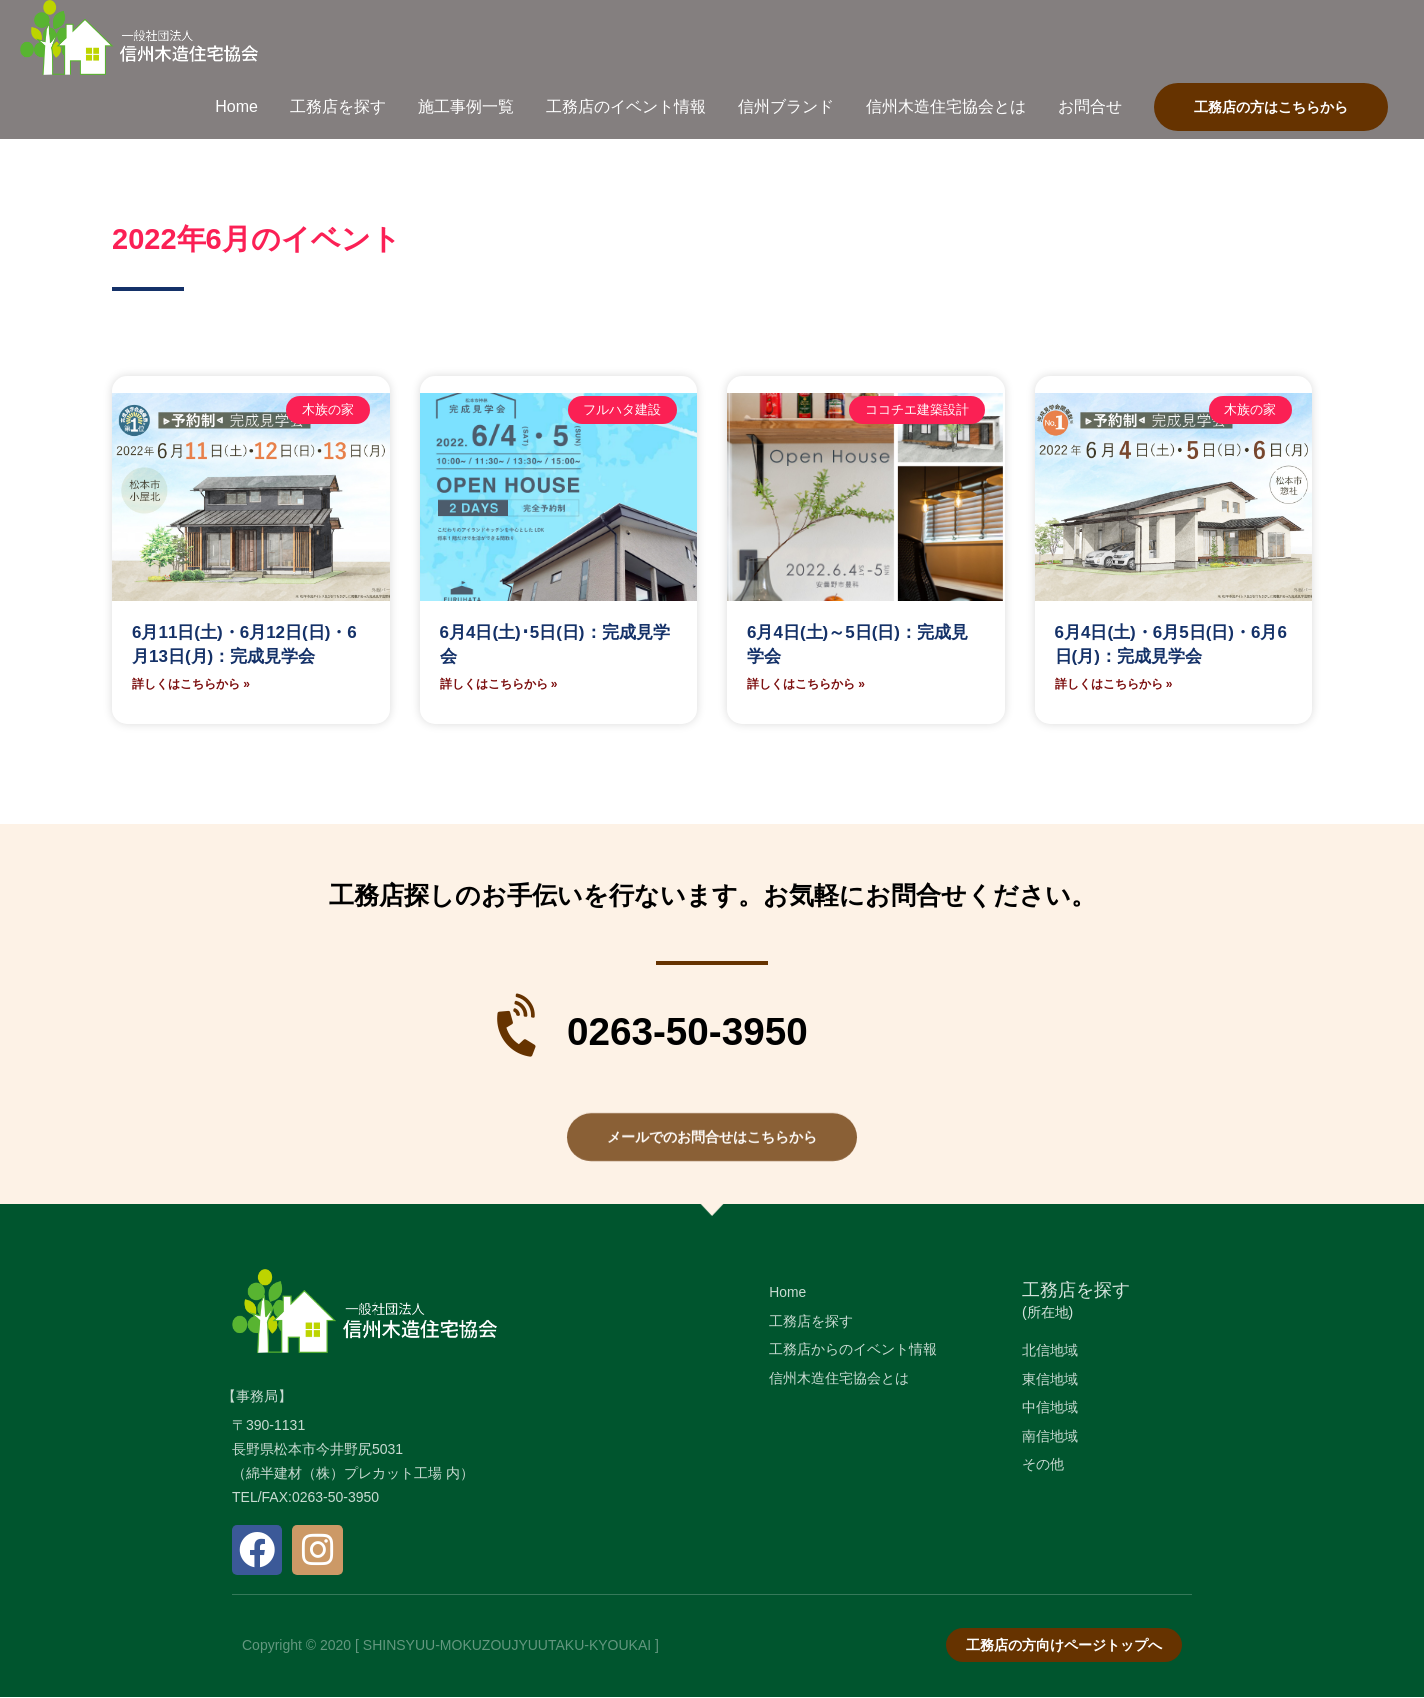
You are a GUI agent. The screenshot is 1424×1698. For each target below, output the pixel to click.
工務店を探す (1076, 1291)
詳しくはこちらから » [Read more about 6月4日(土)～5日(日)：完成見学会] (806, 685)
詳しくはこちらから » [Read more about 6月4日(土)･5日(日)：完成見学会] (499, 685)
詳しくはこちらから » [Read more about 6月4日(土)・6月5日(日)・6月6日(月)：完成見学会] (1114, 685)
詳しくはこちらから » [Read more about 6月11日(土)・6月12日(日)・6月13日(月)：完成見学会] (191, 685)
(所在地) (1047, 1313)
